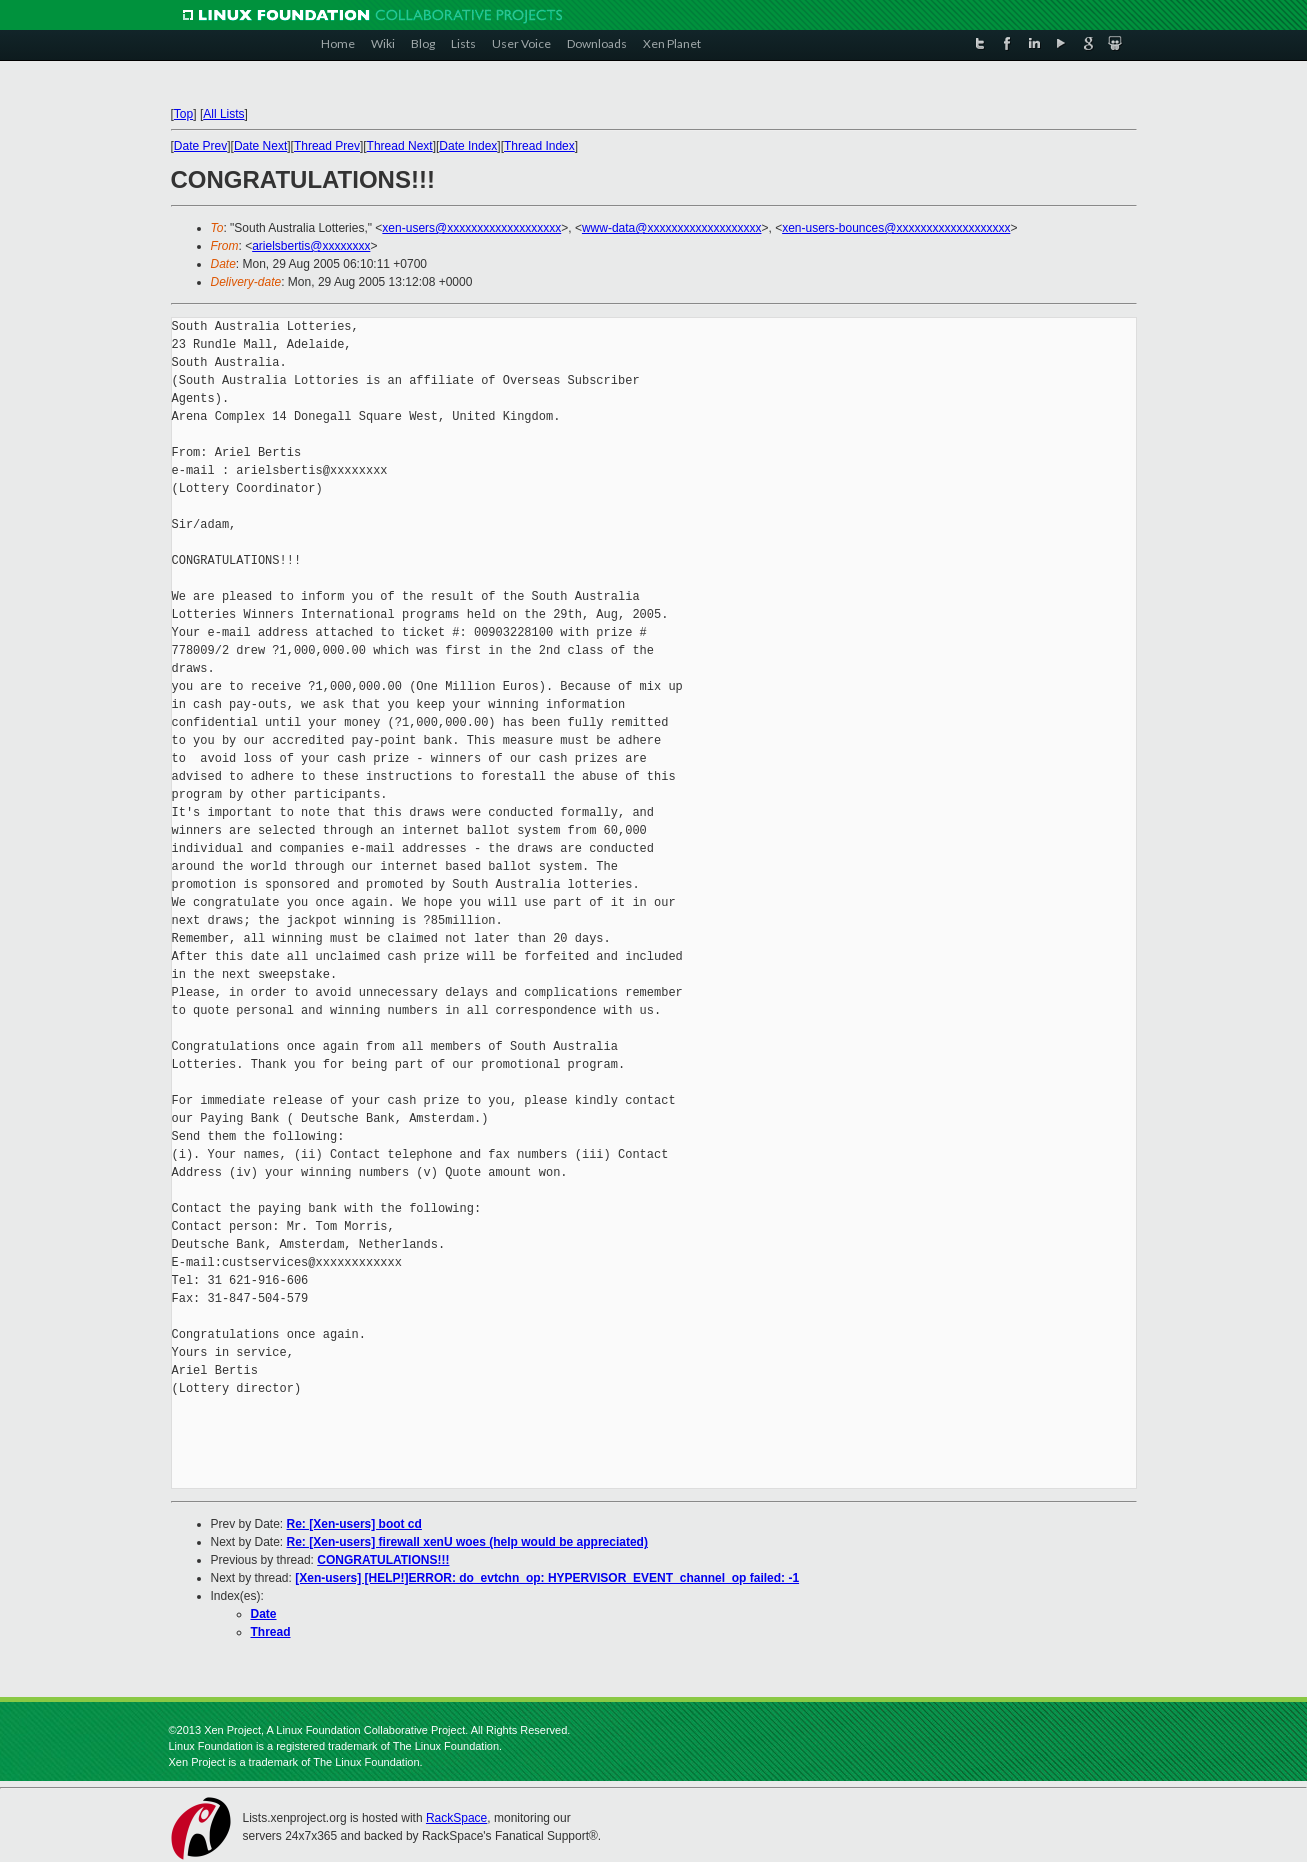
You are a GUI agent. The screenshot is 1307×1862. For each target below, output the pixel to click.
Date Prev (200, 146)
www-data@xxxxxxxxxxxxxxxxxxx (672, 228)
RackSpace (456, 1818)
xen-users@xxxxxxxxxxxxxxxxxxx (471, 228)
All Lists (223, 114)
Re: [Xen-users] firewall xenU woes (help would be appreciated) (467, 1542)
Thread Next (400, 146)
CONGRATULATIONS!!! (383, 1560)
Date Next (260, 146)
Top (183, 114)
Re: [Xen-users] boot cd (354, 1524)
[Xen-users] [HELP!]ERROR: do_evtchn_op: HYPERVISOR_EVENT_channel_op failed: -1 (547, 1578)
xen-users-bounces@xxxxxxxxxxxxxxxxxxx (896, 228)
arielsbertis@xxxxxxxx (311, 246)
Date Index (468, 146)
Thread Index (539, 146)
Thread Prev (327, 146)
